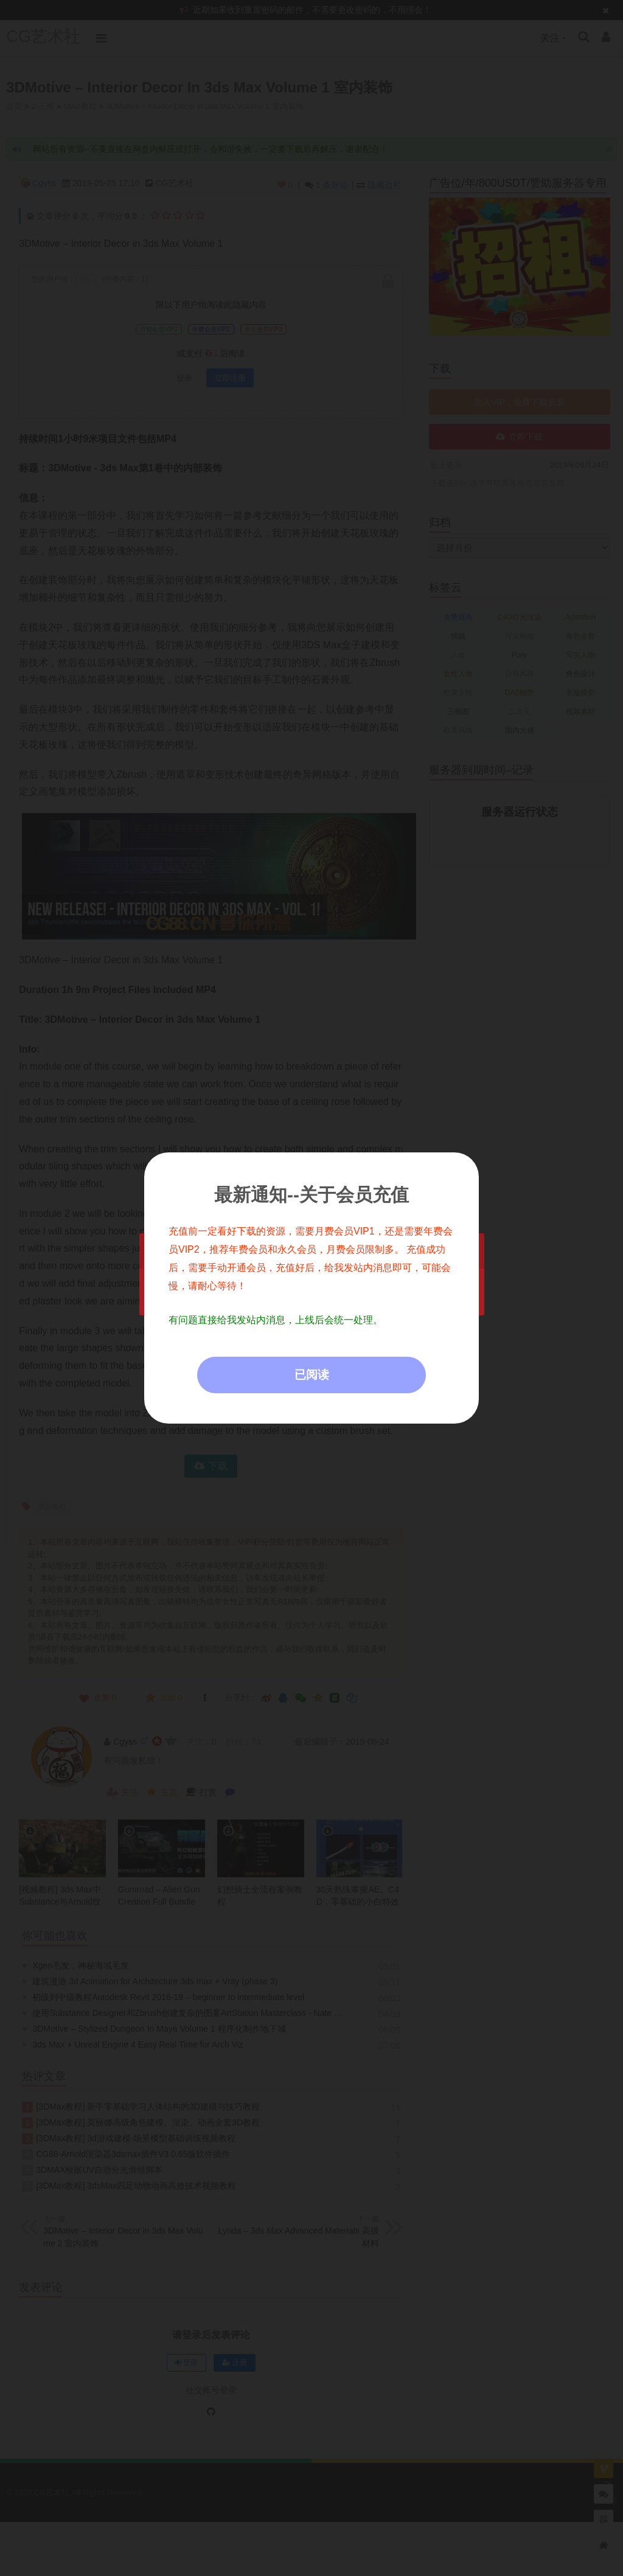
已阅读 (311, 1374)
